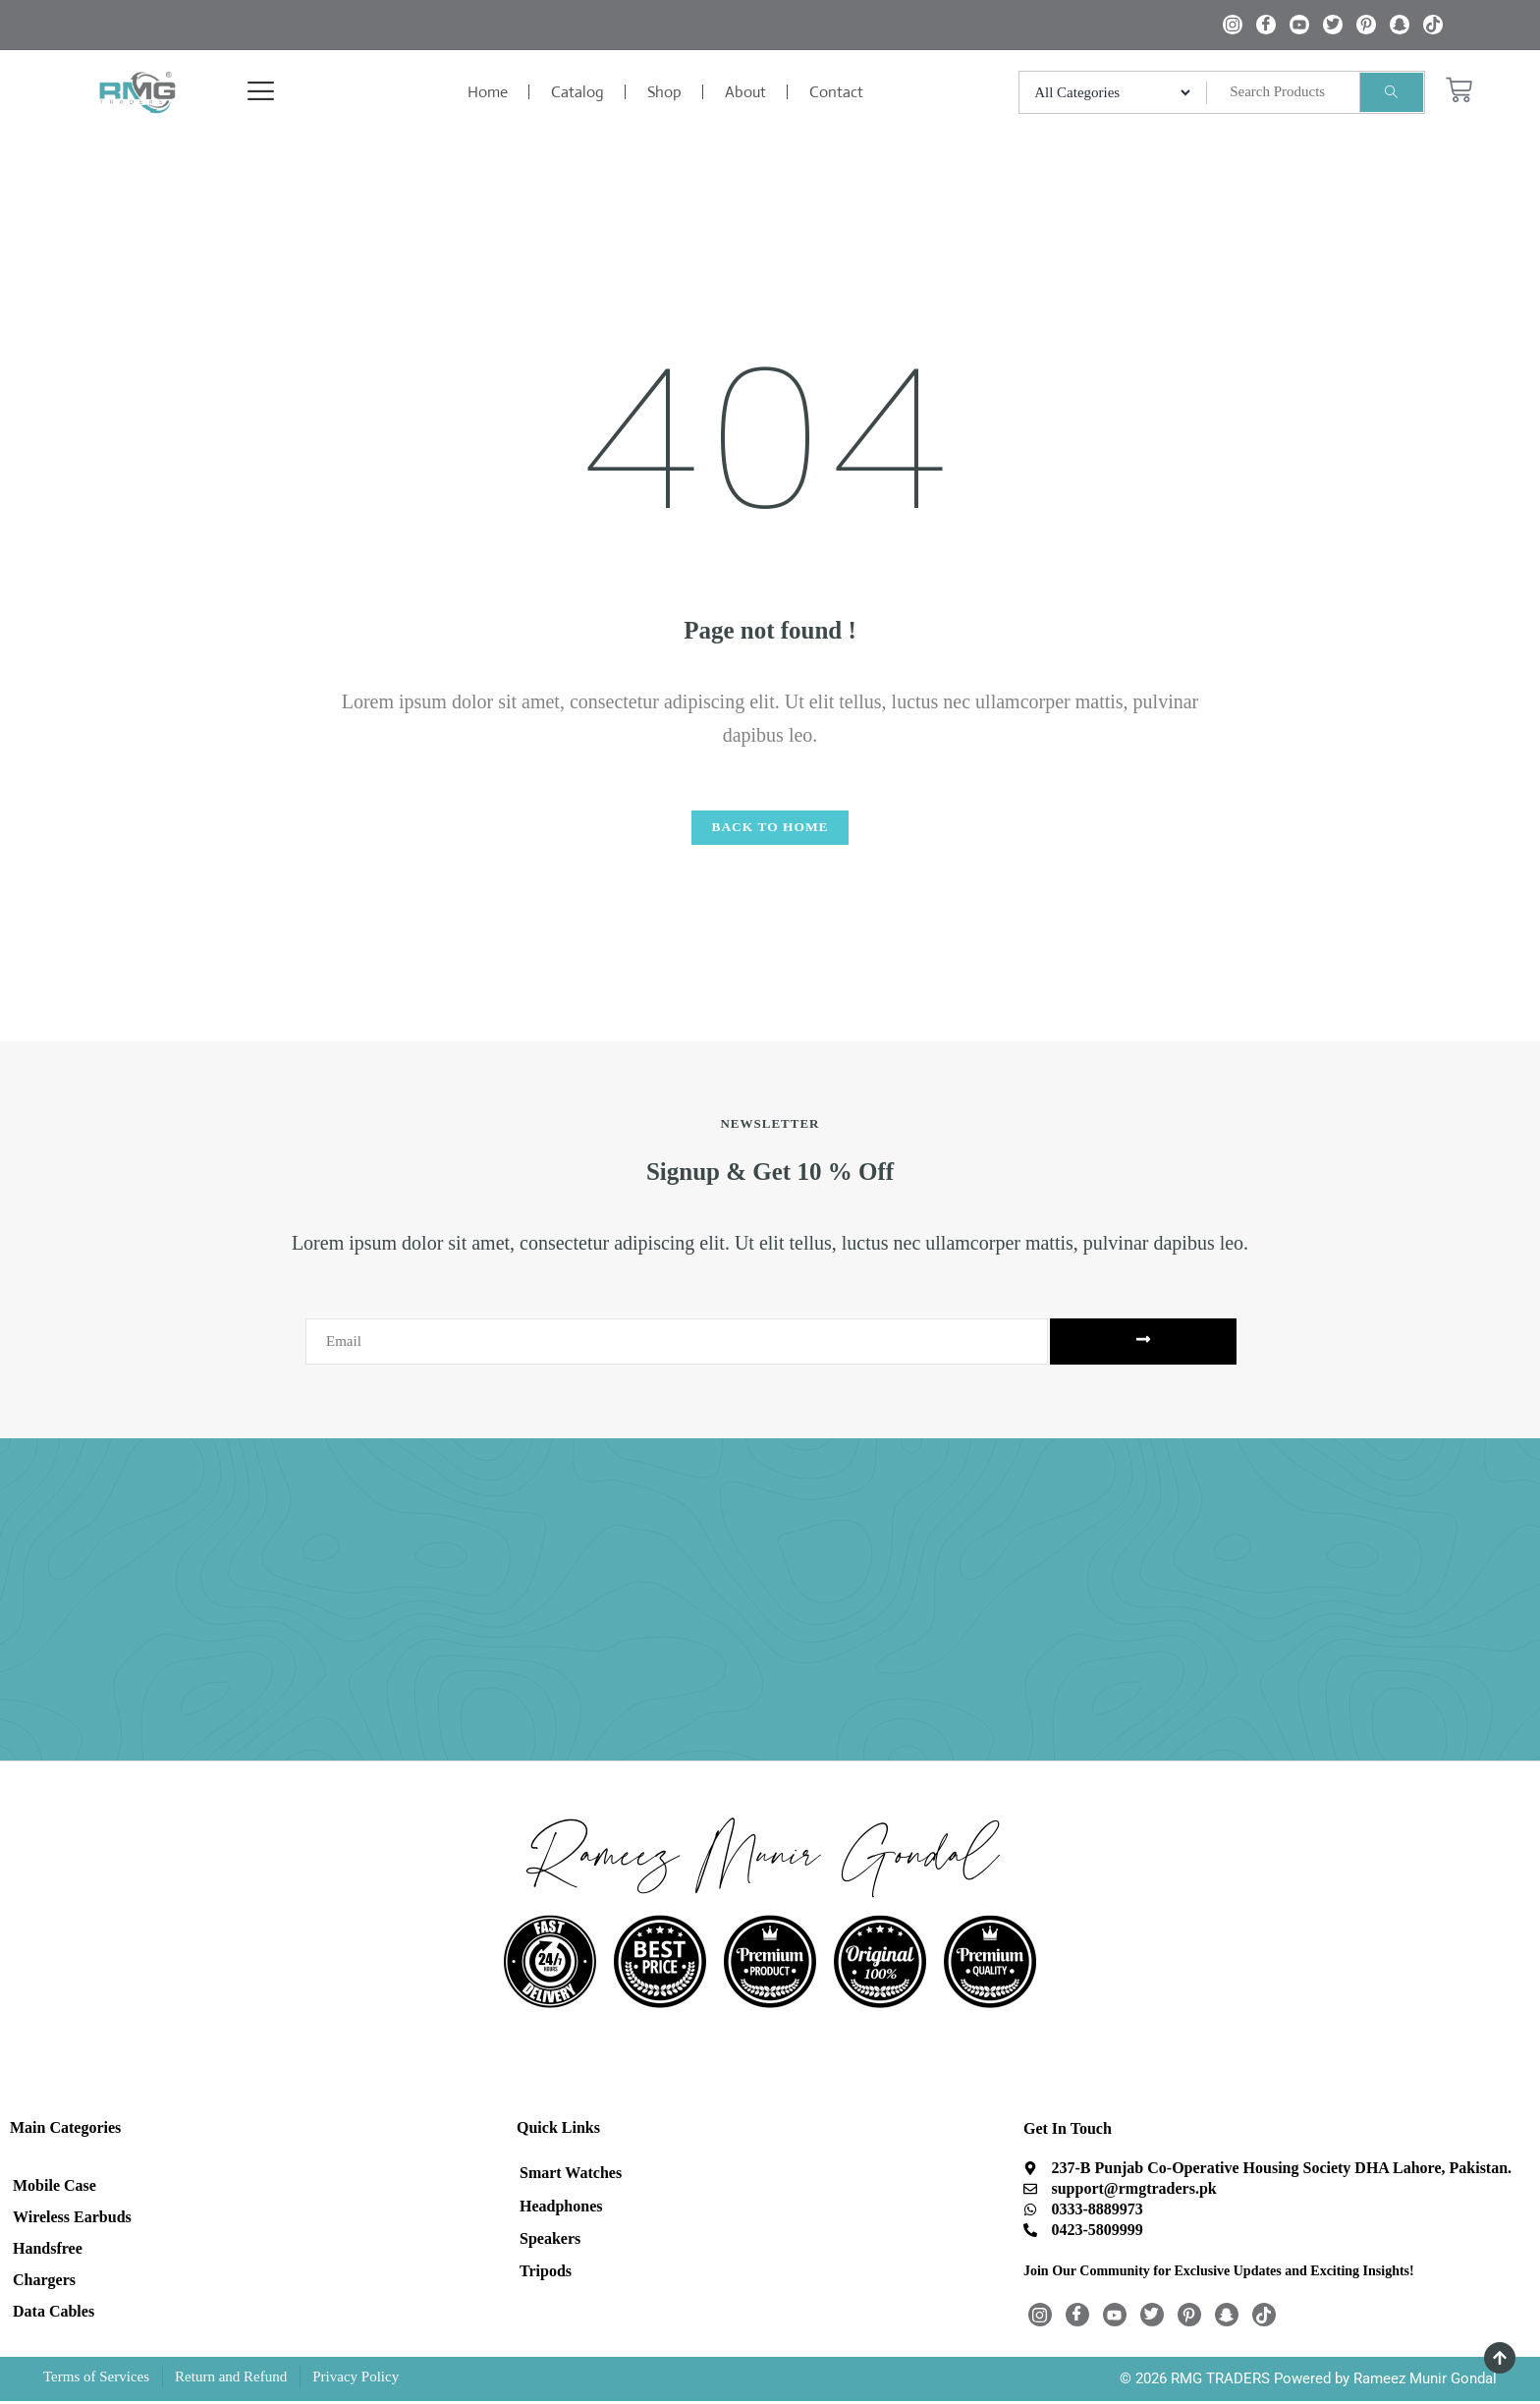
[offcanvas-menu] (238, 92)
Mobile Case (54, 2188)
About (745, 92)
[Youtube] (1299, 24)
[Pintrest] (1366, 24)
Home (488, 92)
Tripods (546, 2274)
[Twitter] (1333, 24)
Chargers (44, 2282)
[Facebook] (1266, 24)
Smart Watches (571, 2174)
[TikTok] (1433, 24)
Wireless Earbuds (72, 2219)
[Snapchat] (1399, 24)
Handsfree (47, 2251)
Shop (664, 92)
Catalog (577, 92)
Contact (836, 92)
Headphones (561, 2208)
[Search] (1391, 92)
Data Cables (53, 2314)
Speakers (550, 2241)
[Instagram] (1232, 24)
